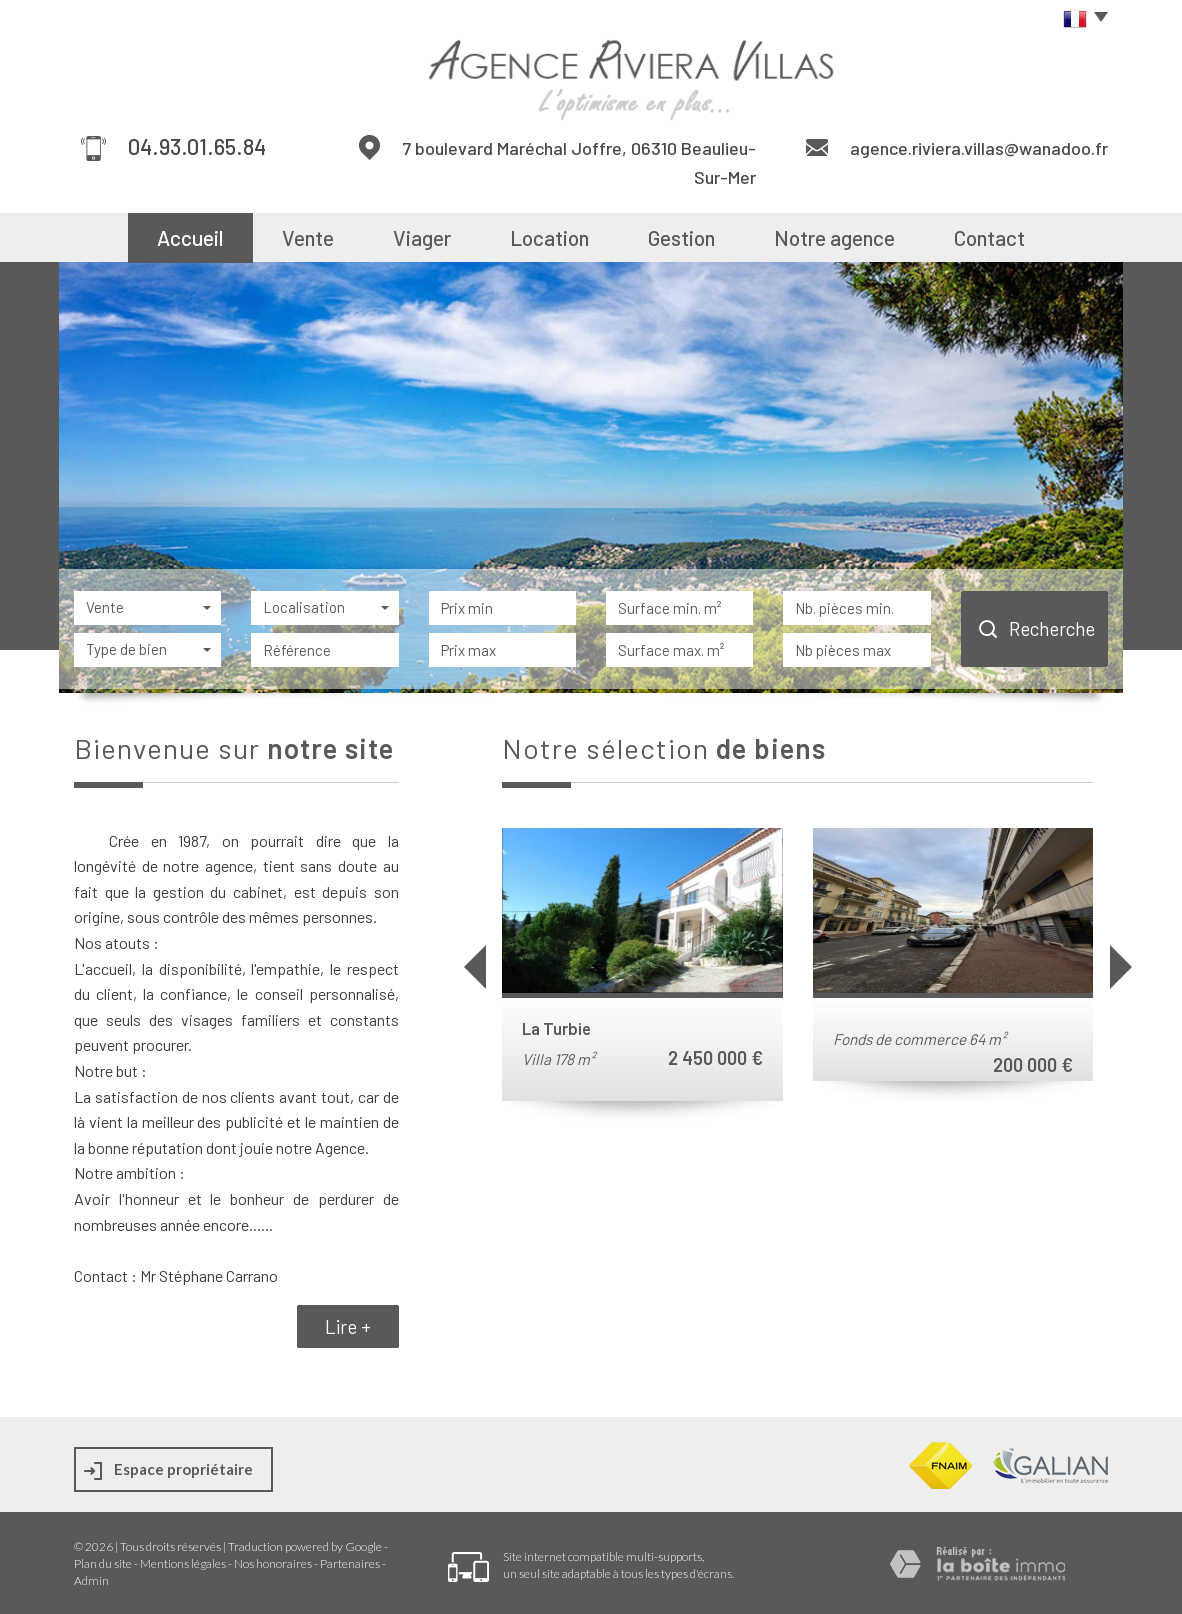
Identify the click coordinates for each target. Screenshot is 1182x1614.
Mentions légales (183, 1563)
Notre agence (834, 237)
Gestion (681, 237)
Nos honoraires (273, 1563)
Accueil (190, 237)
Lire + (348, 1326)
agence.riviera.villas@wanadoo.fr (979, 148)
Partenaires (350, 1563)
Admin (91, 1580)
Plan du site (103, 1563)
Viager (422, 237)
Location (549, 237)
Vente (308, 237)
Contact (989, 237)
